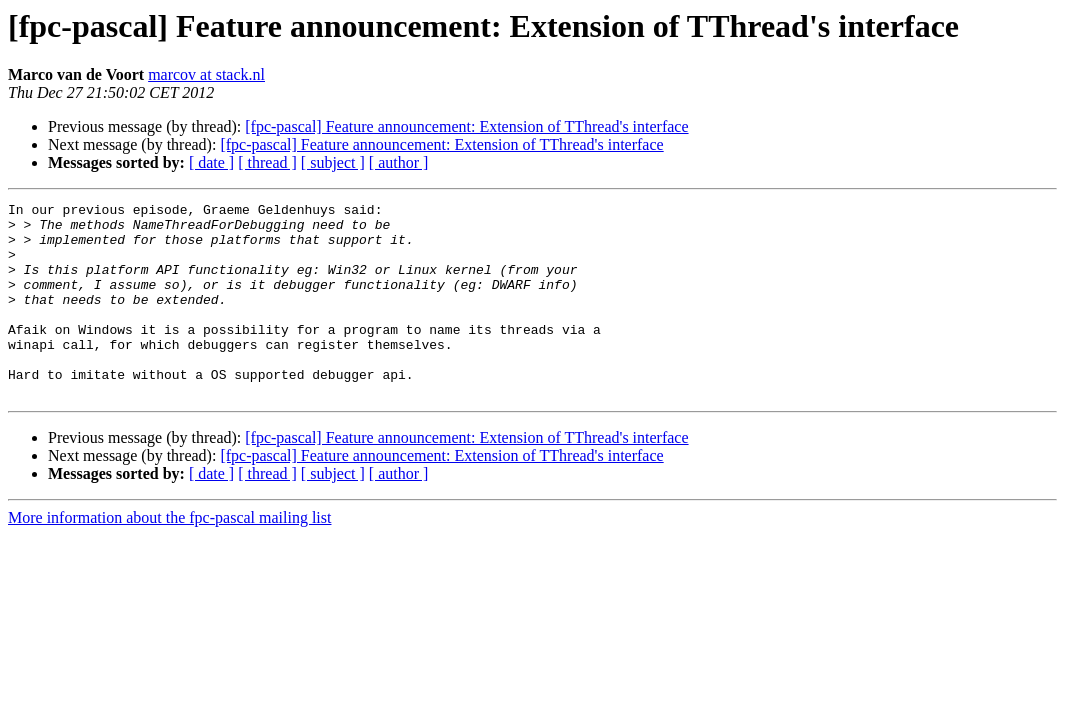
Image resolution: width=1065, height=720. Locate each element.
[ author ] (399, 162)
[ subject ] (333, 162)
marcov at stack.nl (206, 74)
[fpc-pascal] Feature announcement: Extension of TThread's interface (466, 126)
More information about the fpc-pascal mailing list (169, 556)
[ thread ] (267, 162)
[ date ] (211, 162)
